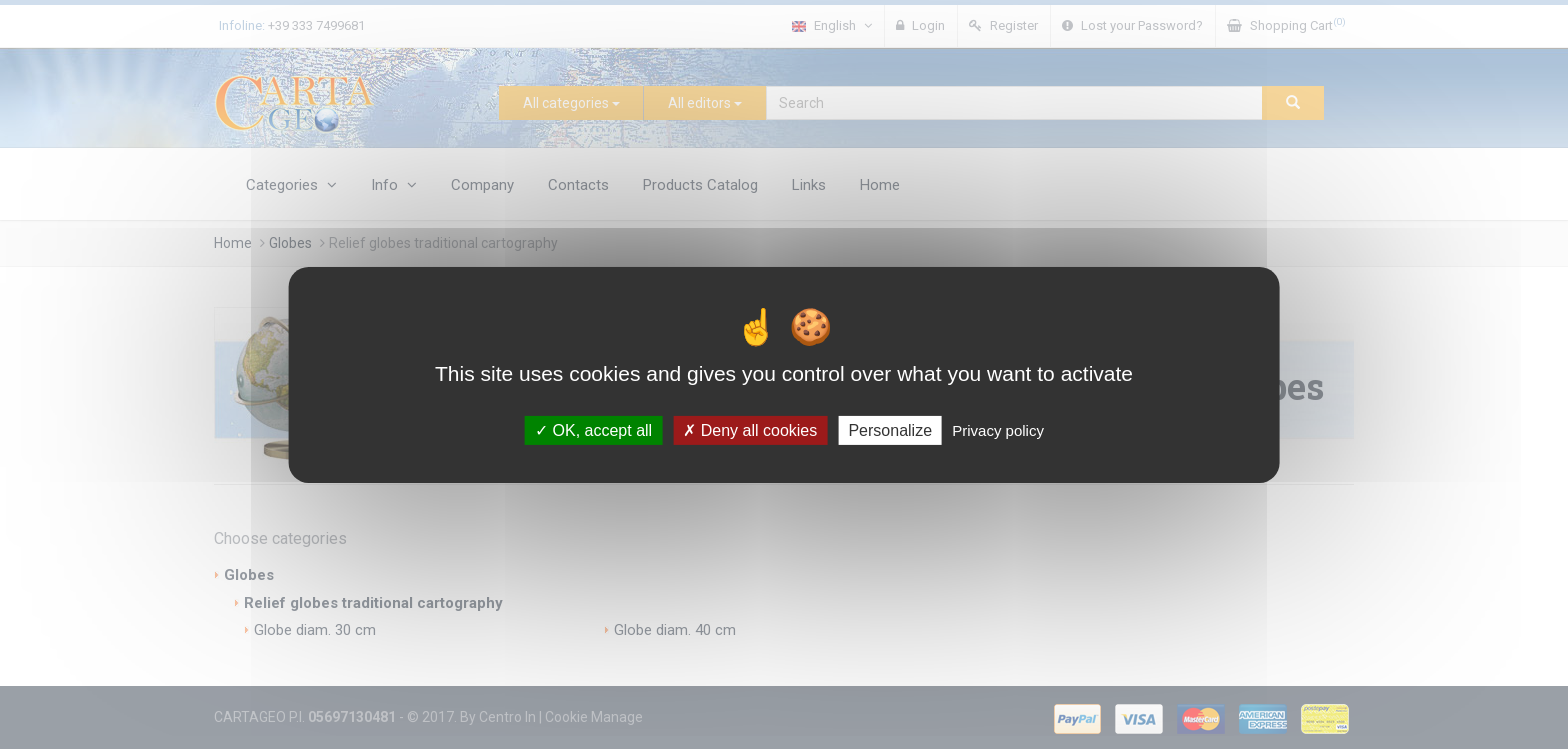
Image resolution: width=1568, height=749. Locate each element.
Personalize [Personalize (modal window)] (890, 429)
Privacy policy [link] (998, 429)
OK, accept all (593, 429)
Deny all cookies (750, 429)
